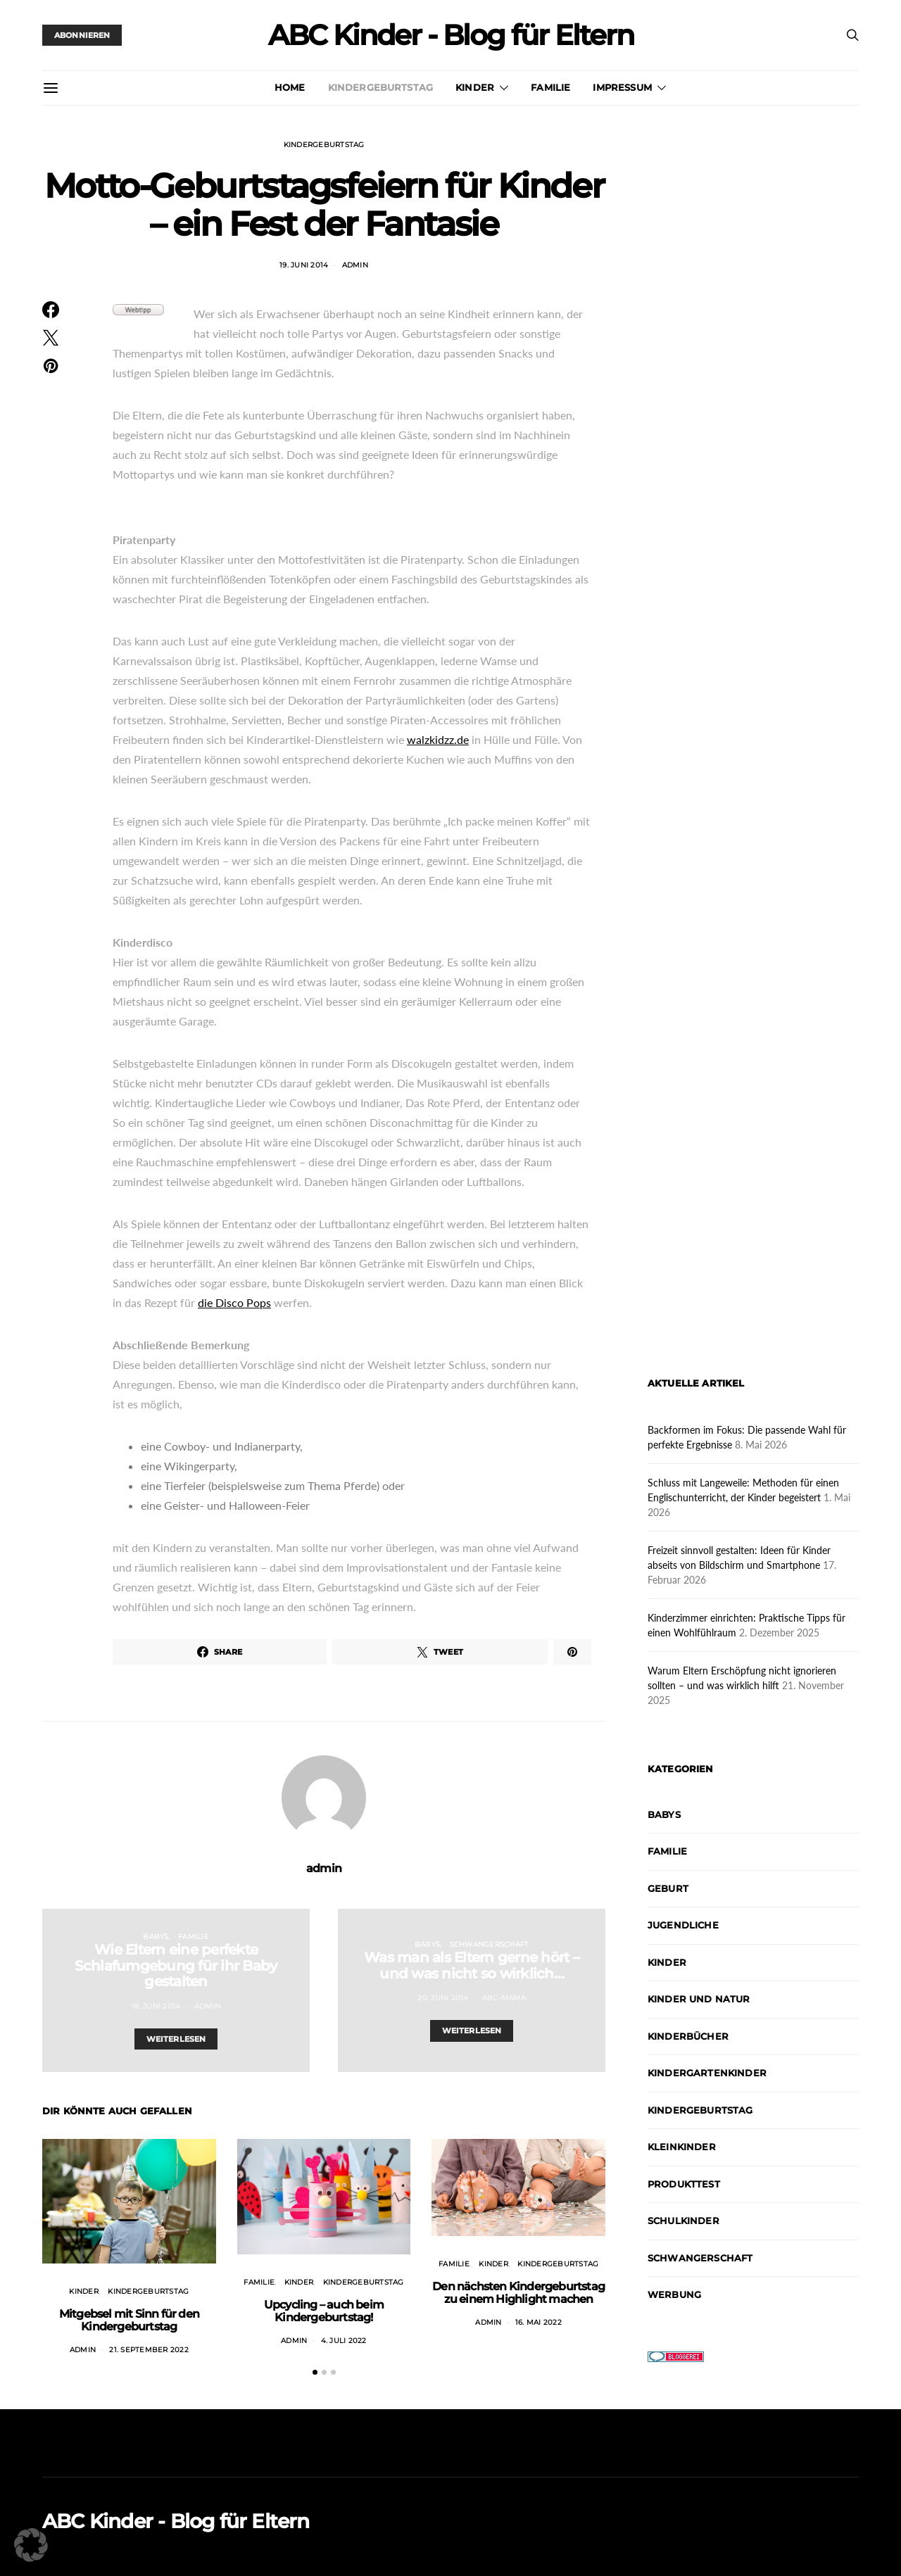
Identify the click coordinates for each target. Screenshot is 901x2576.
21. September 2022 (149, 2349)
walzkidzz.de (438, 739)
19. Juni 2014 (303, 265)
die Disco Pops (234, 1302)
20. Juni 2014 (442, 1997)
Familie (550, 87)
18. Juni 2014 (156, 2006)
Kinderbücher (688, 2036)
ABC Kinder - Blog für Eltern (451, 35)
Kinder (474, 87)
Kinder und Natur (699, 1998)
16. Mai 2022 (538, 2322)
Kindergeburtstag (381, 87)
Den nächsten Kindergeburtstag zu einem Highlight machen (518, 2293)
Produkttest (684, 2184)
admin (355, 265)
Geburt (668, 1888)
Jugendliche (683, 1925)
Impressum (622, 87)
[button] (315, 2372)
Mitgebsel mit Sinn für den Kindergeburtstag (129, 2320)
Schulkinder (683, 2220)
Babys (155, 1936)
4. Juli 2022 (344, 2340)
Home (290, 87)
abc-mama (504, 1997)
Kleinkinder (682, 2146)
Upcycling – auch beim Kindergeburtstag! (324, 2311)
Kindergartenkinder (707, 2072)
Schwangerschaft (489, 1944)
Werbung (674, 2294)
